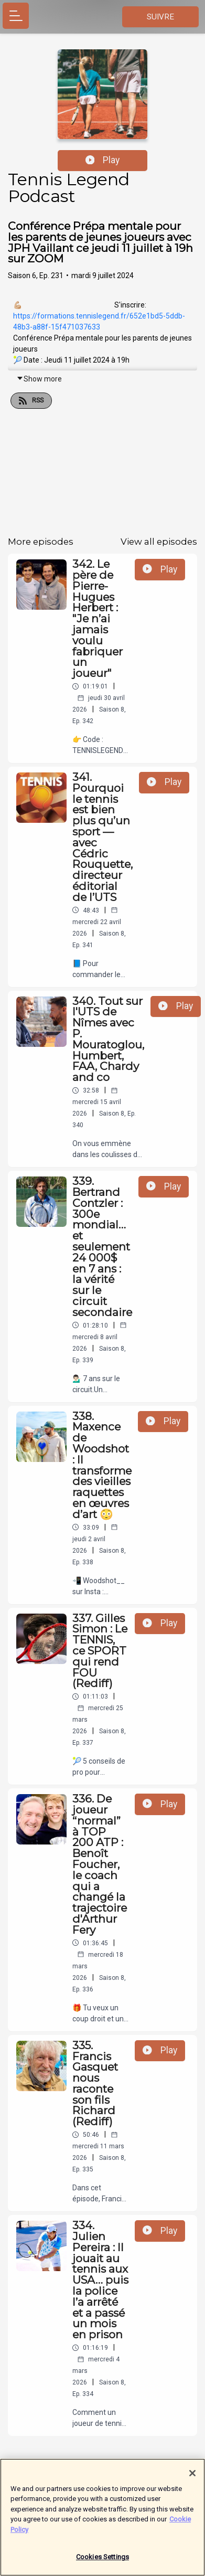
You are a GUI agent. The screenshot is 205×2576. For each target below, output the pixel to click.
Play (102, 160)
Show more (39, 379)
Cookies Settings (102, 2562)
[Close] (192, 2477)
